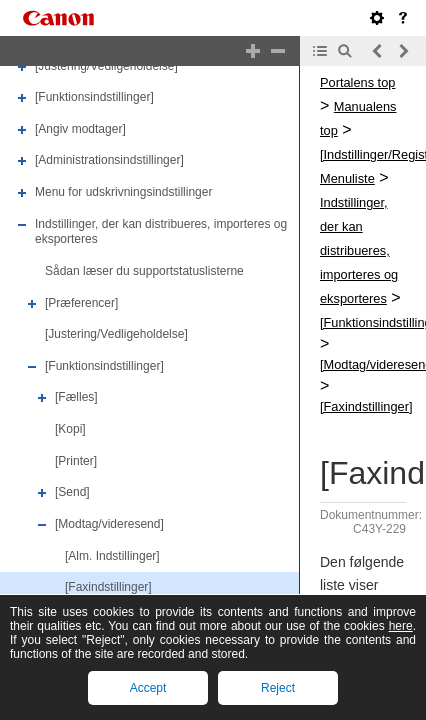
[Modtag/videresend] (109, 524)
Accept (148, 688)
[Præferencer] (81, 303)
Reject (278, 688)
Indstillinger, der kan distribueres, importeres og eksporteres (359, 250)
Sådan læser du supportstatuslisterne (144, 271)
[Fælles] (76, 398)
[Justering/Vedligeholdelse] (106, 66)
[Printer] (76, 461)
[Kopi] (70, 429)
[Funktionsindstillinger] (94, 97)
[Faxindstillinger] (108, 587)
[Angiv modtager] (80, 129)
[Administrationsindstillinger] (109, 161)
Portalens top (357, 82)
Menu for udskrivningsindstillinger (123, 192)
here (401, 626)
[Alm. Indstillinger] (112, 556)
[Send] (72, 492)
